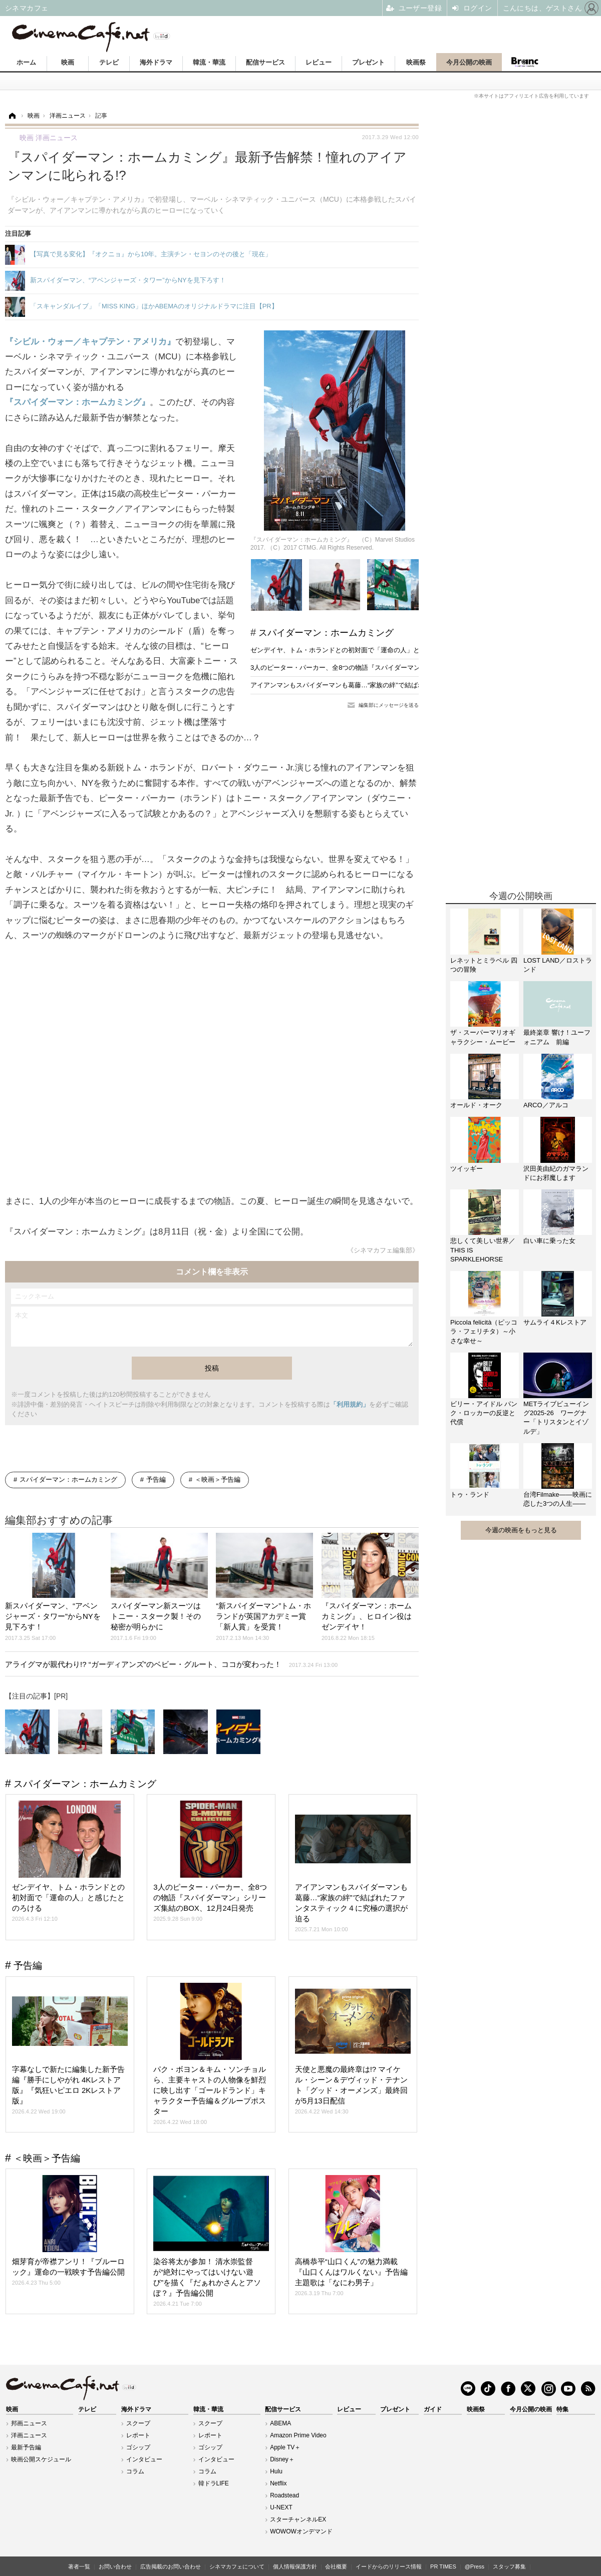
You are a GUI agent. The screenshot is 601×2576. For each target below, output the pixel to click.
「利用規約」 (349, 1404)
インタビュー (144, 2459)
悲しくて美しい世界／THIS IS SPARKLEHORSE (482, 1249)
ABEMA (280, 2423)
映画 (67, 62)
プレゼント (368, 62)
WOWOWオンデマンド (301, 2531)
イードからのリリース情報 (389, 2566)
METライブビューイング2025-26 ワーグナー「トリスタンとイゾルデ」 (556, 1417)
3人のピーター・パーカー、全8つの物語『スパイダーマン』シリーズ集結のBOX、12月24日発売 (391, 667)
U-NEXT (281, 2507)
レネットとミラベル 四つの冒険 (483, 965)
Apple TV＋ (285, 2447)
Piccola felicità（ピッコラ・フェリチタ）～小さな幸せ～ (483, 1331)
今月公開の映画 (469, 62)
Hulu (276, 2471)
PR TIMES (443, 2566)
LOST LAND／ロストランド (557, 965)
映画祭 (416, 62)
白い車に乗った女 (549, 1240)
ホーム (26, 62)
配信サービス (265, 62)
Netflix (278, 2483)
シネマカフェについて (236, 2566)
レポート (138, 2435)
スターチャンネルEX (298, 2519)
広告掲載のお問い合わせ (170, 2566)
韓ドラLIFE (213, 2483)
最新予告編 (26, 2447)
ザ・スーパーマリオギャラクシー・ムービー (482, 1037)
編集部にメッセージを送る (389, 705)
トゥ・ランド (469, 1494)
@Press (474, 2566)
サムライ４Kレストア (554, 1322)
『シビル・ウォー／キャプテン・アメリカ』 (90, 341)
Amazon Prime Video (298, 2435)
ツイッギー (466, 1168)
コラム (135, 2471)
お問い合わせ (115, 2566)
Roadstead (284, 2495)
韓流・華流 (209, 62)
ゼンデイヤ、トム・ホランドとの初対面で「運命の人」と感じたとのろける (361, 650)
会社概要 (336, 2566)
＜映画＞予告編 (217, 1479)
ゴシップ (138, 2447)
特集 (562, 2409)
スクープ (138, 2423)
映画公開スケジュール (41, 2459)
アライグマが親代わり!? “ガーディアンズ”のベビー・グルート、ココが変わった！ (171, 1664)
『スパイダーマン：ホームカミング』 (77, 402)
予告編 (156, 1479)
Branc (524, 62)
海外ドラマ (156, 62)
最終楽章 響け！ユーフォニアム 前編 (556, 1037)
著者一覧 (79, 2566)
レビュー (319, 62)
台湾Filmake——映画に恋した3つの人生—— (557, 1499)
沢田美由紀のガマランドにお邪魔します (555, 1173)
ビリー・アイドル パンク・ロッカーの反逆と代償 (483, 1413)
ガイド (433, 2409)
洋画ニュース (29, 2435)
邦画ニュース (29, 2423)
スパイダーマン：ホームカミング (326, 633)
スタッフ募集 (509, 2566)
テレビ (109, 62)
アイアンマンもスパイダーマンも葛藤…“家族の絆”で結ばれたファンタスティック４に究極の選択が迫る (402, 685)
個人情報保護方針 (295, 2566)
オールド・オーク (476, 1105)
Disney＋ (282, 2459)
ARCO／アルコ (545, 1105)
